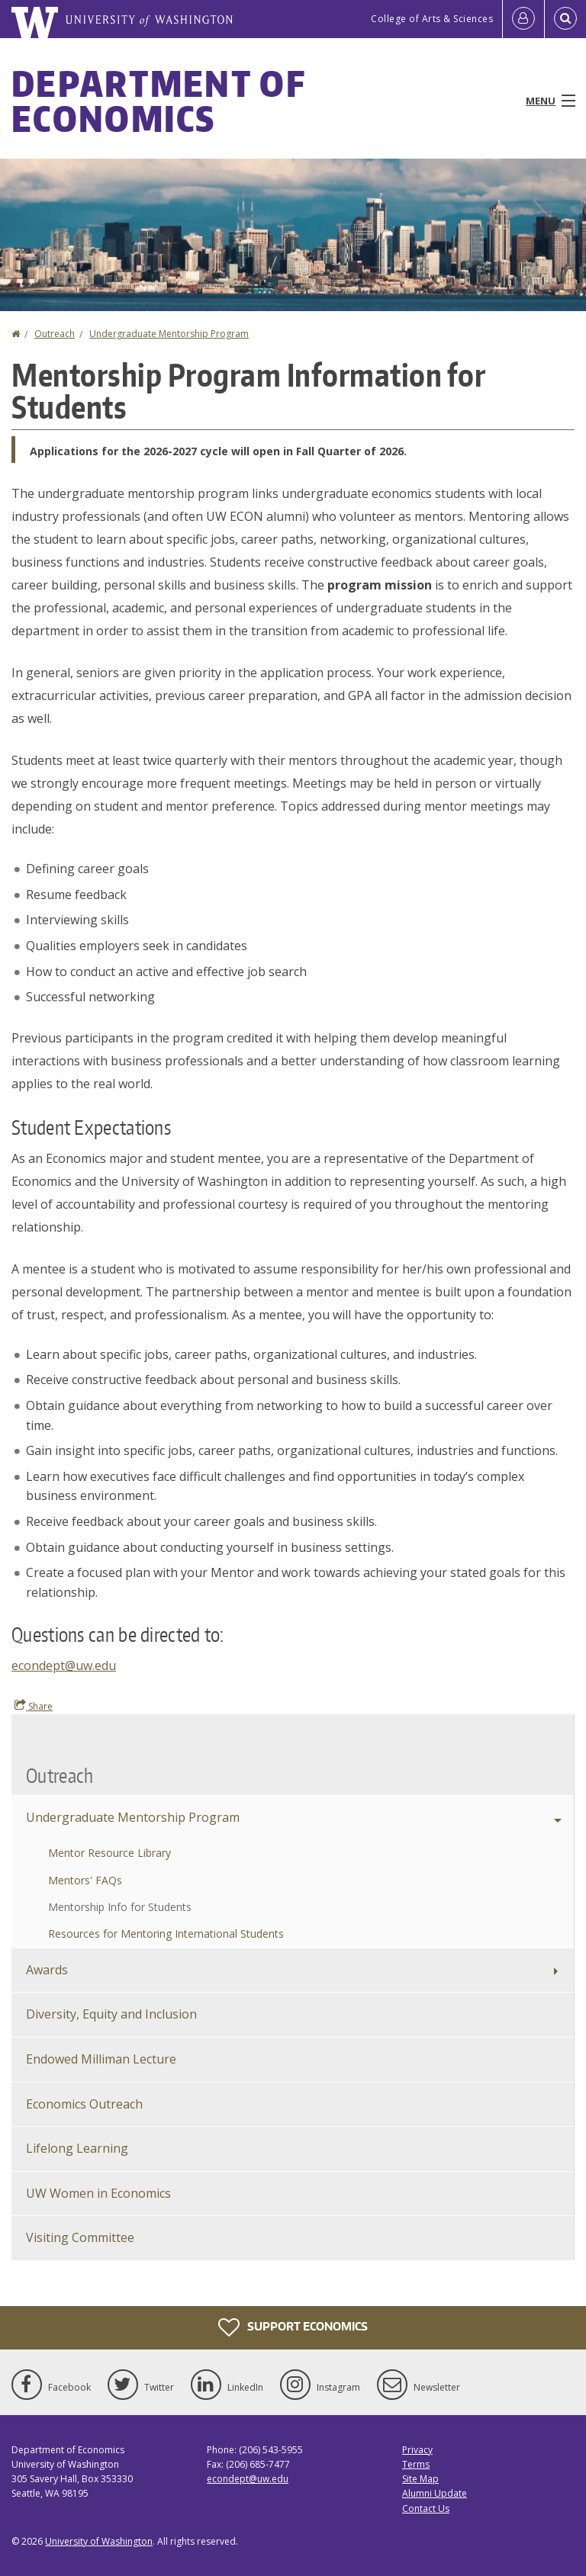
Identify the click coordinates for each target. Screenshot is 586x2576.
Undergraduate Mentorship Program (169, 333)
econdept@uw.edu (63, 1665)
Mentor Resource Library (109, 1852)
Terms (416, 2464)
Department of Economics (158, 101)
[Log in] (523, 19)
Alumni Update (434, 2493)
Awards (47, 1969)
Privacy (417, 2449)
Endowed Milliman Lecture (101, 2059)
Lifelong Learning (77, 2148)
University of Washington (99, 2541)
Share (33, 1706)
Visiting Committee (80, 2237)
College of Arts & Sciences (432, 18)
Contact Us (425, 2508)
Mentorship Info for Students (120, 1907)
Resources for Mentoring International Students (166, 1933)
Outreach (54, 333)
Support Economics (293, 2327)
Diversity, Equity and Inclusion (111, 2014)
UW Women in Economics (98, 2193)
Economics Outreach (84, 2104)
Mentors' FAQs (85, 1880)
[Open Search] (565, 19)
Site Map (420, 2478)
